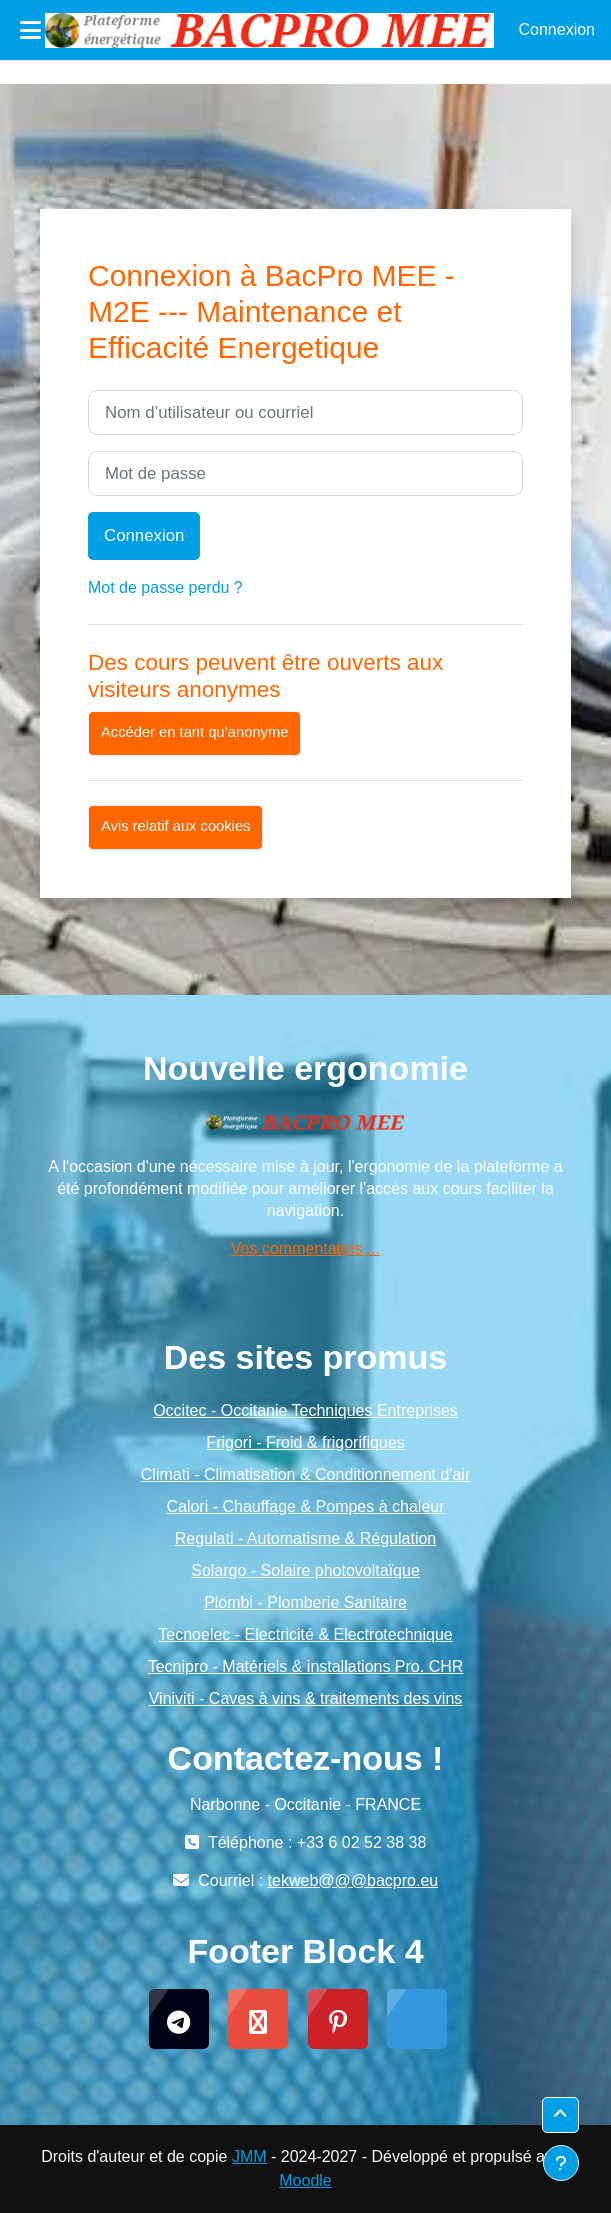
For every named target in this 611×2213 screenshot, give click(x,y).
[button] (560, 2115)
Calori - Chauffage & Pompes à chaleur (305, 1506)
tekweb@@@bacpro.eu (353, 1880)
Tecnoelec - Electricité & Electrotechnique (305, 1634)
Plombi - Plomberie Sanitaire (305, 1602)
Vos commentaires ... (305, 1248)
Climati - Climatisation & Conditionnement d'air (305, 1474)
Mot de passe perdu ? (165, 587)
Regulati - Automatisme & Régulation (305, 1538)
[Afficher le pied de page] (561, 2163)
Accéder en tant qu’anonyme (194, 732)
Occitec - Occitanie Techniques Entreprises (305, 1410)
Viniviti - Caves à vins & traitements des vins (306, 1698)
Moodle (305, 2180)
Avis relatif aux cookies (175, 826)
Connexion (557, 29)
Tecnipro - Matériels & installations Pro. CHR (306, 1666)
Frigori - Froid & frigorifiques (305, 1442)
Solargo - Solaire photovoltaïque (305, 1570)
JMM (249, 2156)
